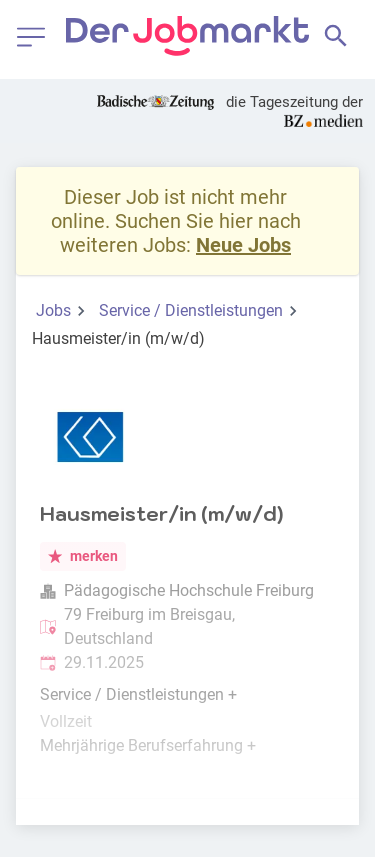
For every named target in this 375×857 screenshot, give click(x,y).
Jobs (53, 310)
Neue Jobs (243, 245)
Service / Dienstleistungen (191, 310)
